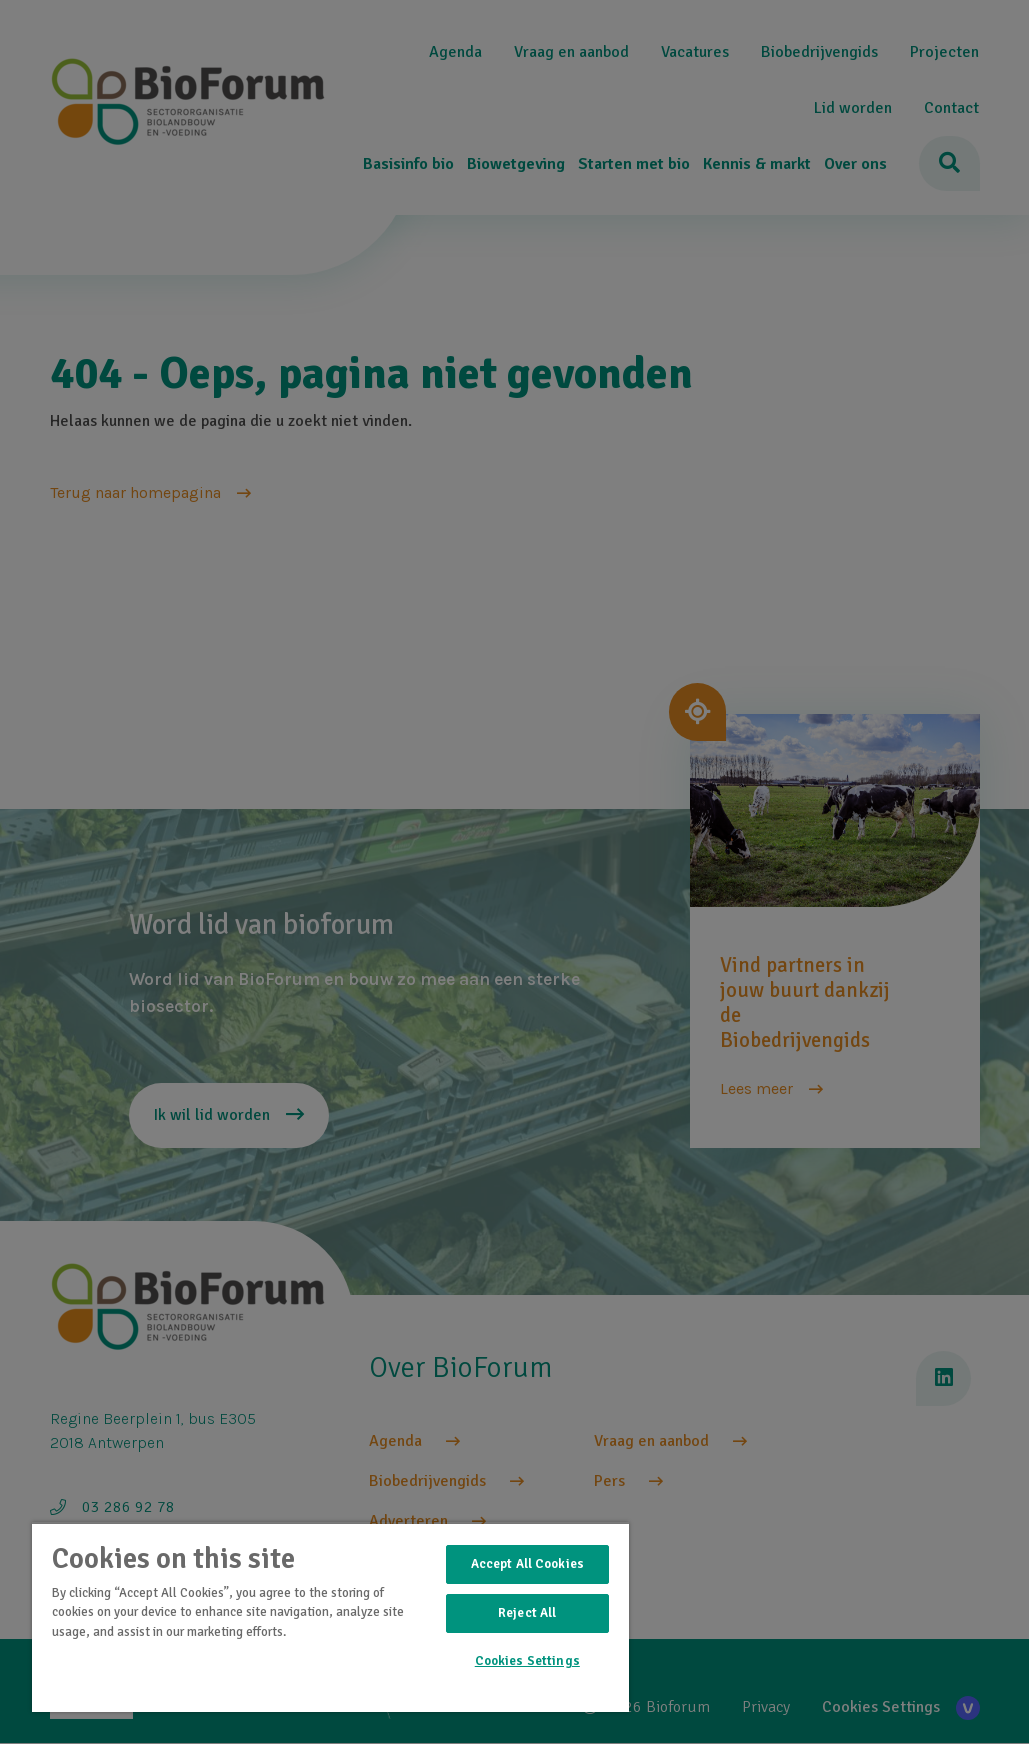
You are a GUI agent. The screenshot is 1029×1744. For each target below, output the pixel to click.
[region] (330, 1617)
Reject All (527, 1613)
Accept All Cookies (527, 1564)
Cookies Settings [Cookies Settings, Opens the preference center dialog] (527, 1661)
